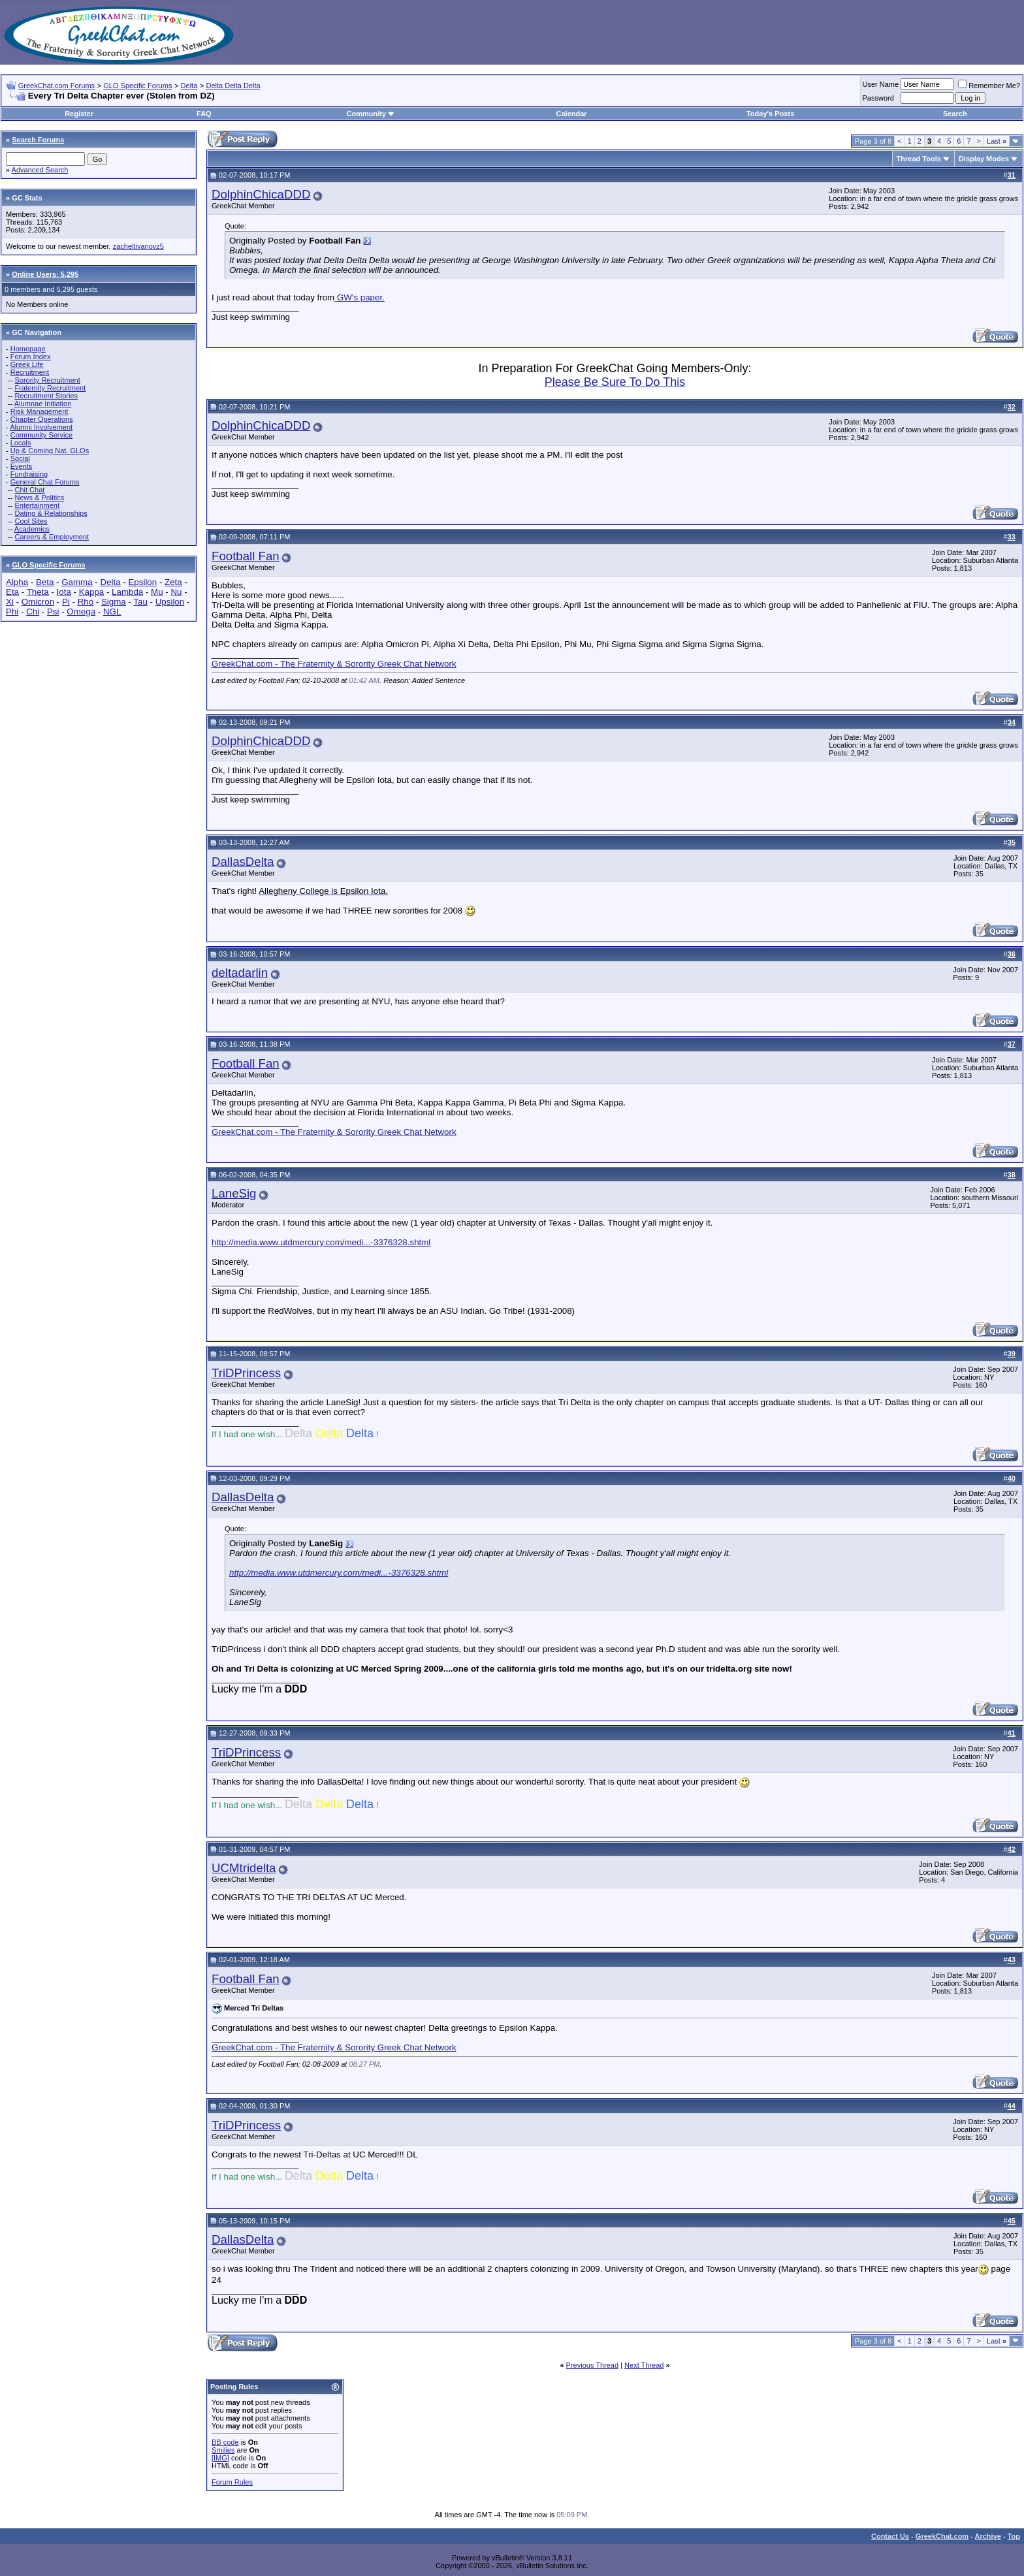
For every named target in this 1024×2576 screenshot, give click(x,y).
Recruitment (29, 372)
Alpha (17, 582)
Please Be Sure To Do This (615, 382)
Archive (988, 2536)
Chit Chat (29, 490)
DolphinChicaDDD (261, 194)
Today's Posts (770, 114)
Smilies (223, 2450)
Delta (189, 85)
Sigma (113, 602)
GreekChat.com (942, 2536)
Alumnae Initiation (42, 403)
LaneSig (234, 1193)
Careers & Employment (51, 537)
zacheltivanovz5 (138, 246)
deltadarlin (240, 972)
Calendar (571, 114)
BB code (225, 2442)
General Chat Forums (45, 482)
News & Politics (39, 497)
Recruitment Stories (46, 396)
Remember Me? (989, 85)
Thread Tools (919, 159)
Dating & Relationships (50, 513)
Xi (10, 602)
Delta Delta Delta (233, 85)
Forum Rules (232, 2482)
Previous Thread (592, 2365)
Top (1014, 2536)
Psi (53, 611)
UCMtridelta (244, 1868)
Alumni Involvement (41, 427)
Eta (12, 592)
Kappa (91, 592)
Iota (64, 592)
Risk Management (39, 411)
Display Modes (984, 159)
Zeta (173, 582)
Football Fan (246, 556)
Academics (32, 529)
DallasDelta (243, 861)
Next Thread (644, 2365)
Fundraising (29, 474)
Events (21, 466)
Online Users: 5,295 (45, 274)
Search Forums (38, 140)
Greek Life (27, 364)
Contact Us (890, 2536)
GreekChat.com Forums (56, 85)
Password (878, 98)
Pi (66, 602)
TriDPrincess (246, 1373)
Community (371, 114)
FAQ (204, 114)
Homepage (28, 349)
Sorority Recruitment (47, 380)
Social (20, 458)
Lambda (127, 592)
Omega (81, 611)
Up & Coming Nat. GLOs (49, 450)
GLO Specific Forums (137, 85)
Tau (140, 602)
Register (79, 114)
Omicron (38, 602)
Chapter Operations (41, 419)
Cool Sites (30, 521)
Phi (12, 611)
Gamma (76, 582)
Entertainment (36, 505)
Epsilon (142, 582)
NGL (112, 611)
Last (996, 141)
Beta (45, 582)
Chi (32, 611)
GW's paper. (359, 297)
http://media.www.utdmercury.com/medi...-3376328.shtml (321, 1242)
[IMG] (220, 2458)
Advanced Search (40, 170)
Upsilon (169, 602)
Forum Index (30, 356)
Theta (38, 592)
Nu (176, 592)
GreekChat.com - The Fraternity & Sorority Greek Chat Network (334, 664)
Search (955, 114)
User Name (881, 84)
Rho (85, 602)
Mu (157, 592)
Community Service (41, 435)
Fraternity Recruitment (50, 388)
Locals (20, 443)
